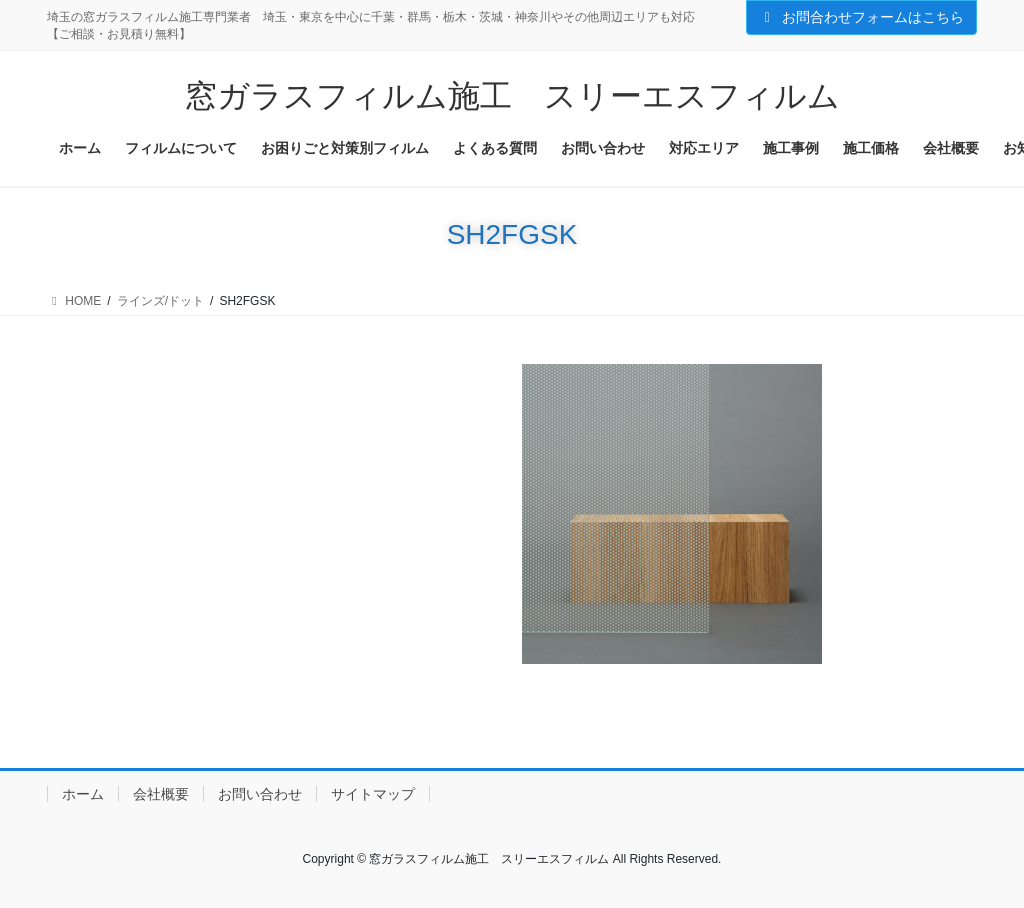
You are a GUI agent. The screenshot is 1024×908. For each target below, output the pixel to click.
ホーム (83, 794)
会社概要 (161, 794)
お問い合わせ (260, 794)
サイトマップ (373, 794)
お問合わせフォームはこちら (862, 17)
